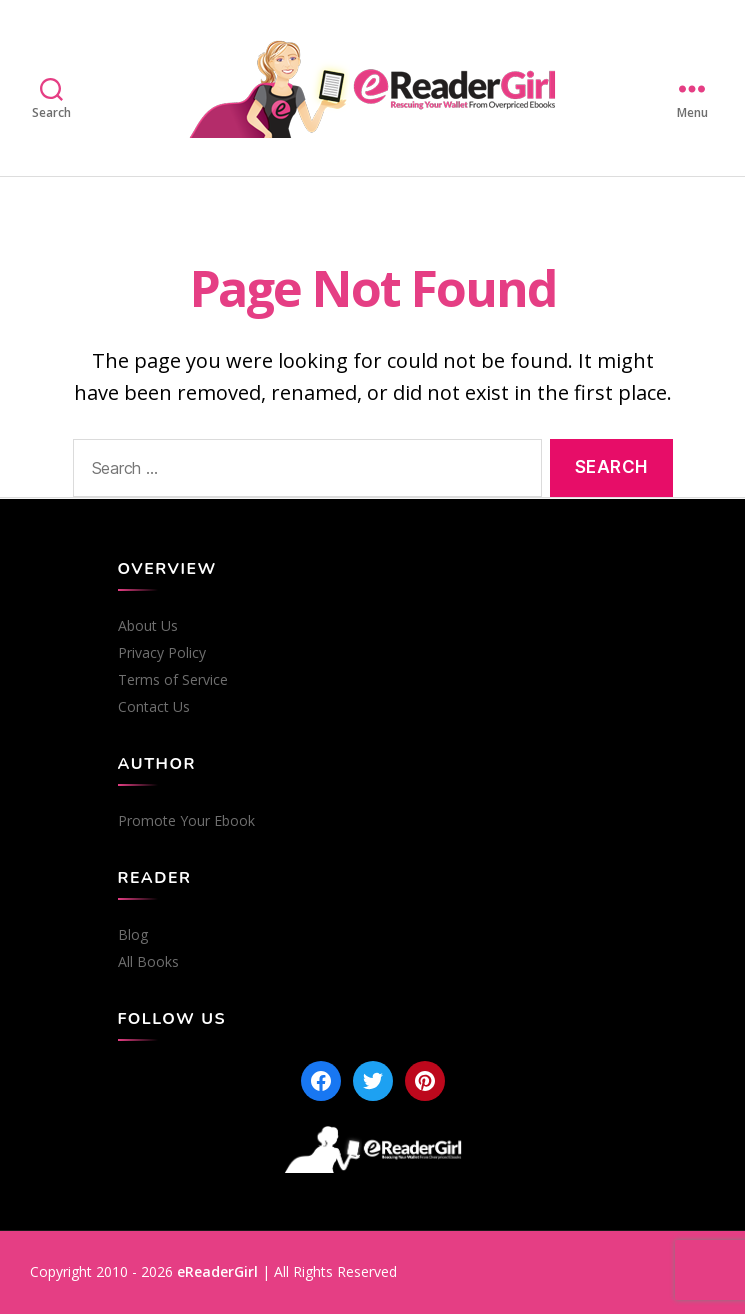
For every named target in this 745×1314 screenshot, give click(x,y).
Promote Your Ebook (186, 821)
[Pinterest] (425, 1081)
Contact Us (154, 707)
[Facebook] (321, 1081)
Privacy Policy (162, 653)
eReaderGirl (217, 1271)
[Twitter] (373, 1081)
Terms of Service (173, 680)
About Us (148, 626)
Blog (133, 935)
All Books (148, 962)
